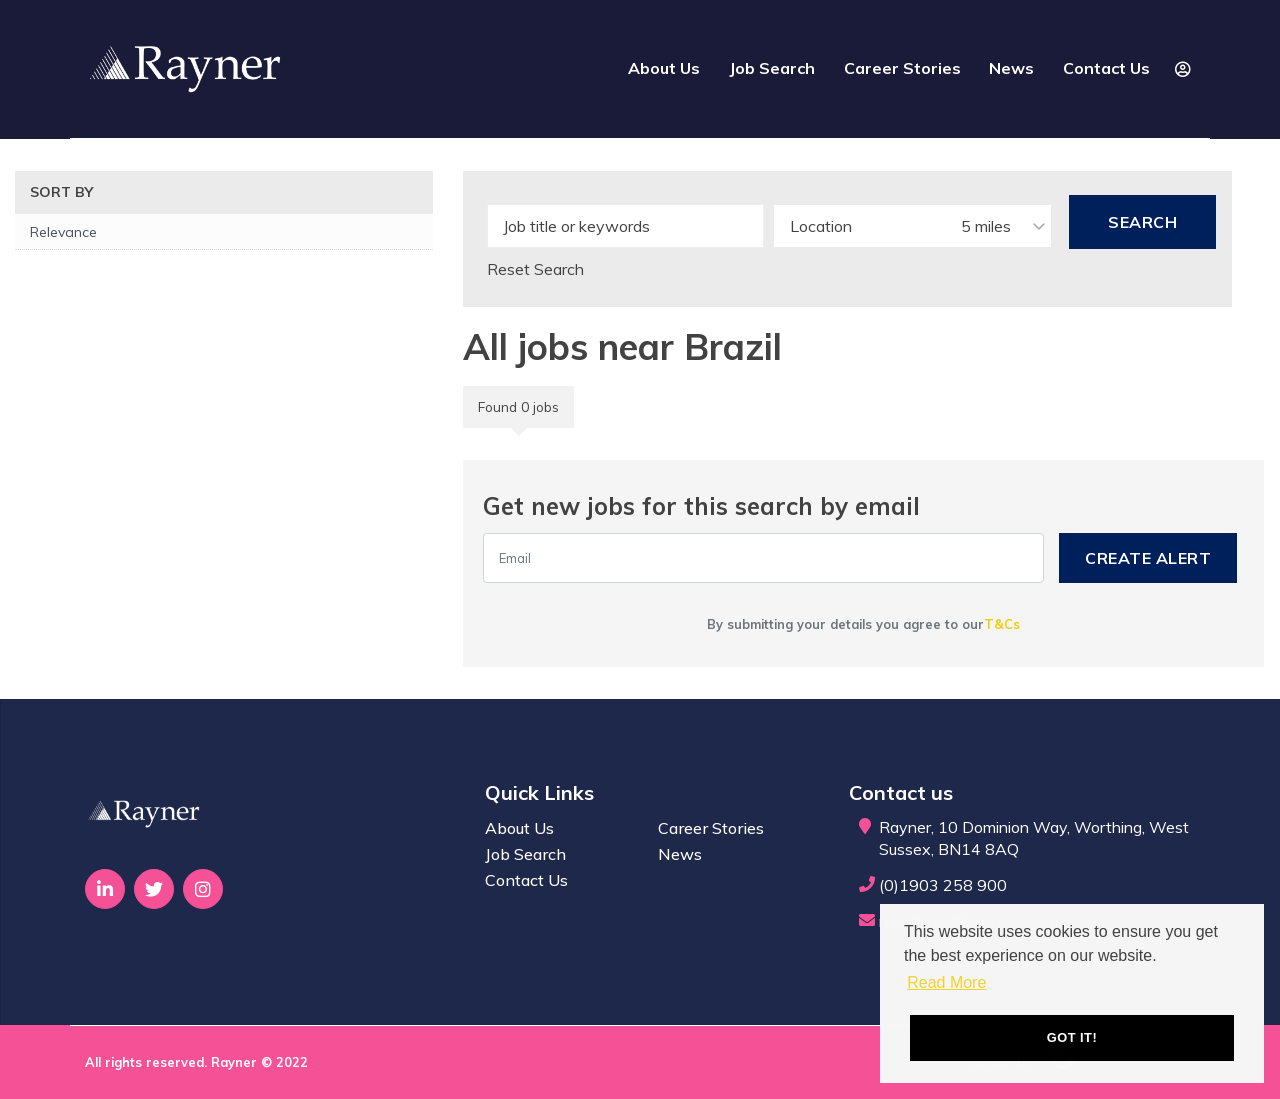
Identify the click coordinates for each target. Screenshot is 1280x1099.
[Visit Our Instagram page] (203, 889)
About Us (664, 68)
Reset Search (535, 269)
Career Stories (902, 68)
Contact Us (1106, 68)
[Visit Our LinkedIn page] (105, 889)
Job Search (772, 68)
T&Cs (1002, 624)
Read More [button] (946, 982)
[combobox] (912, 226)
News (1011, 68)
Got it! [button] (1072, 1037)
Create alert (1148, 558)
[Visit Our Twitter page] (154, 889)
